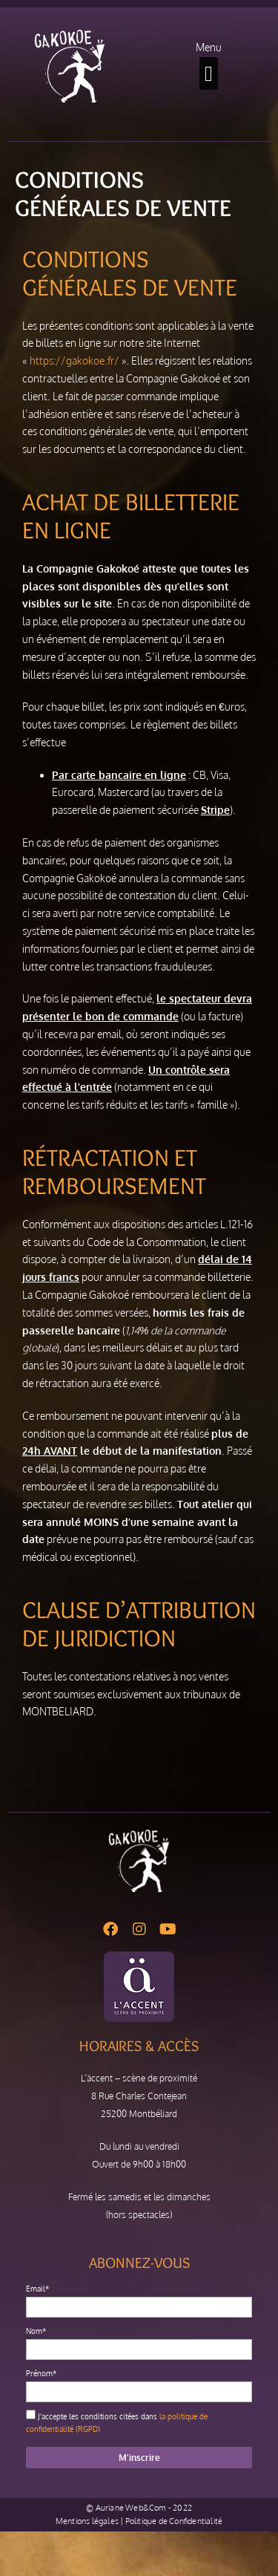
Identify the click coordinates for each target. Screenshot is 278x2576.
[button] (208, 73)
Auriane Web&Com (131, 2507)
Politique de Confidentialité (174, 2521)
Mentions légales (87, 2521)
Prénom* (41, 2373)
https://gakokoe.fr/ (74, 360)
